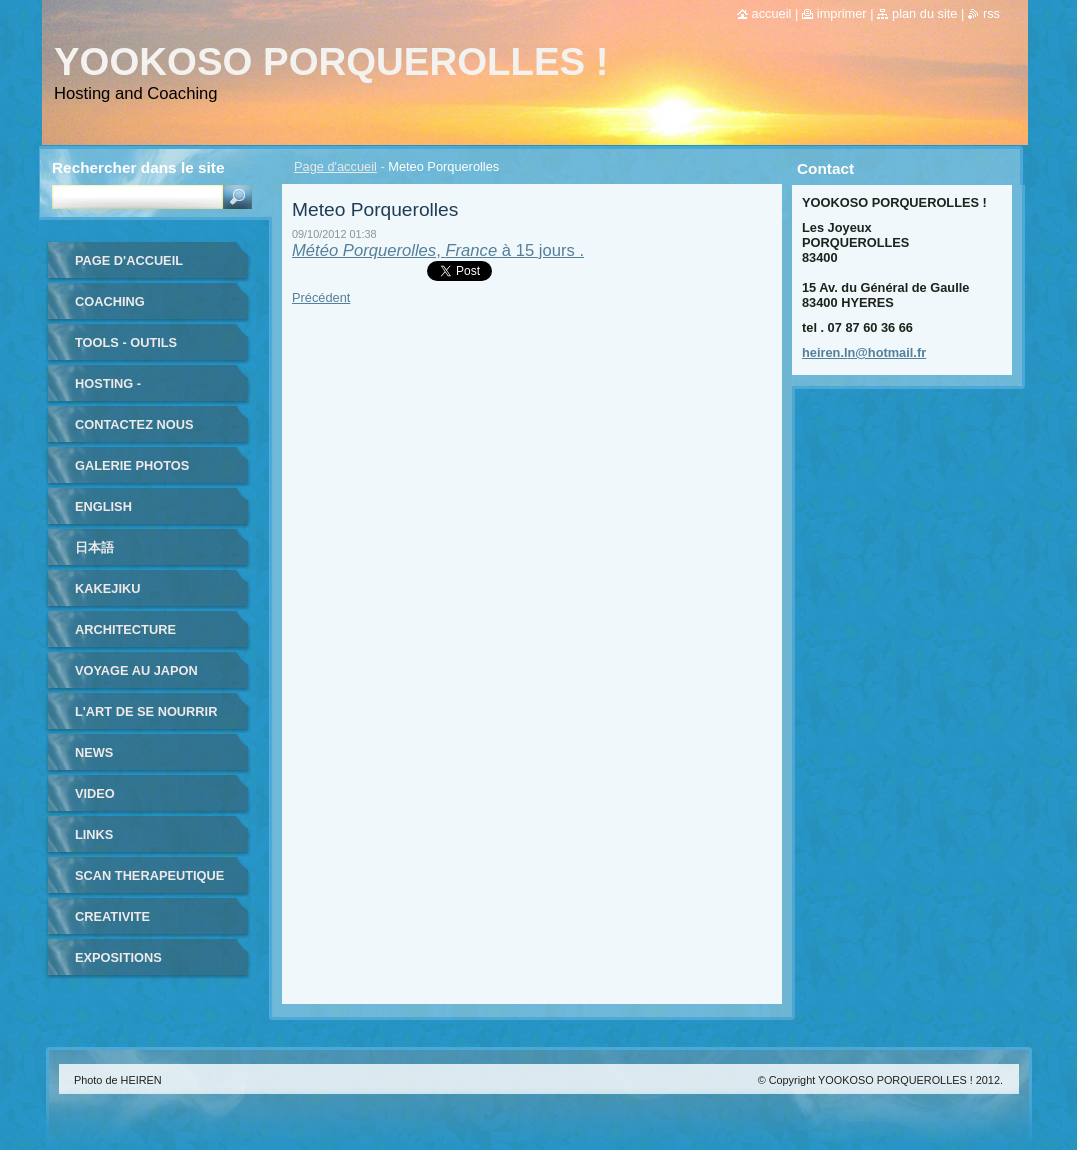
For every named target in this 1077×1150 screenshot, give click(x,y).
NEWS (94, 752)
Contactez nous (134, 424)
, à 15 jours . (438, 250)
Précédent (321, 297)
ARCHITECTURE (125, 629)
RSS (991, 13)
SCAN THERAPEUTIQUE (149, 875)
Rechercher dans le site (138, 167)
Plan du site (924, 13)
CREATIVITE (112, 916)
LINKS (94, 834)
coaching (110, 301)
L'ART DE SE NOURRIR (146, 711)
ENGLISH (103, 506)
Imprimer (842, 13)
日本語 (94, 547)
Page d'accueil (335, 166)
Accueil (772, 13)
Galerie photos (132, 465)
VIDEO (95, 793)
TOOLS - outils (126, 342)
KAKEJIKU (107, 588)
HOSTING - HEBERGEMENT (125, 390)
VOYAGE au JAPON (136, 670)
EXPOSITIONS (118, 957)
